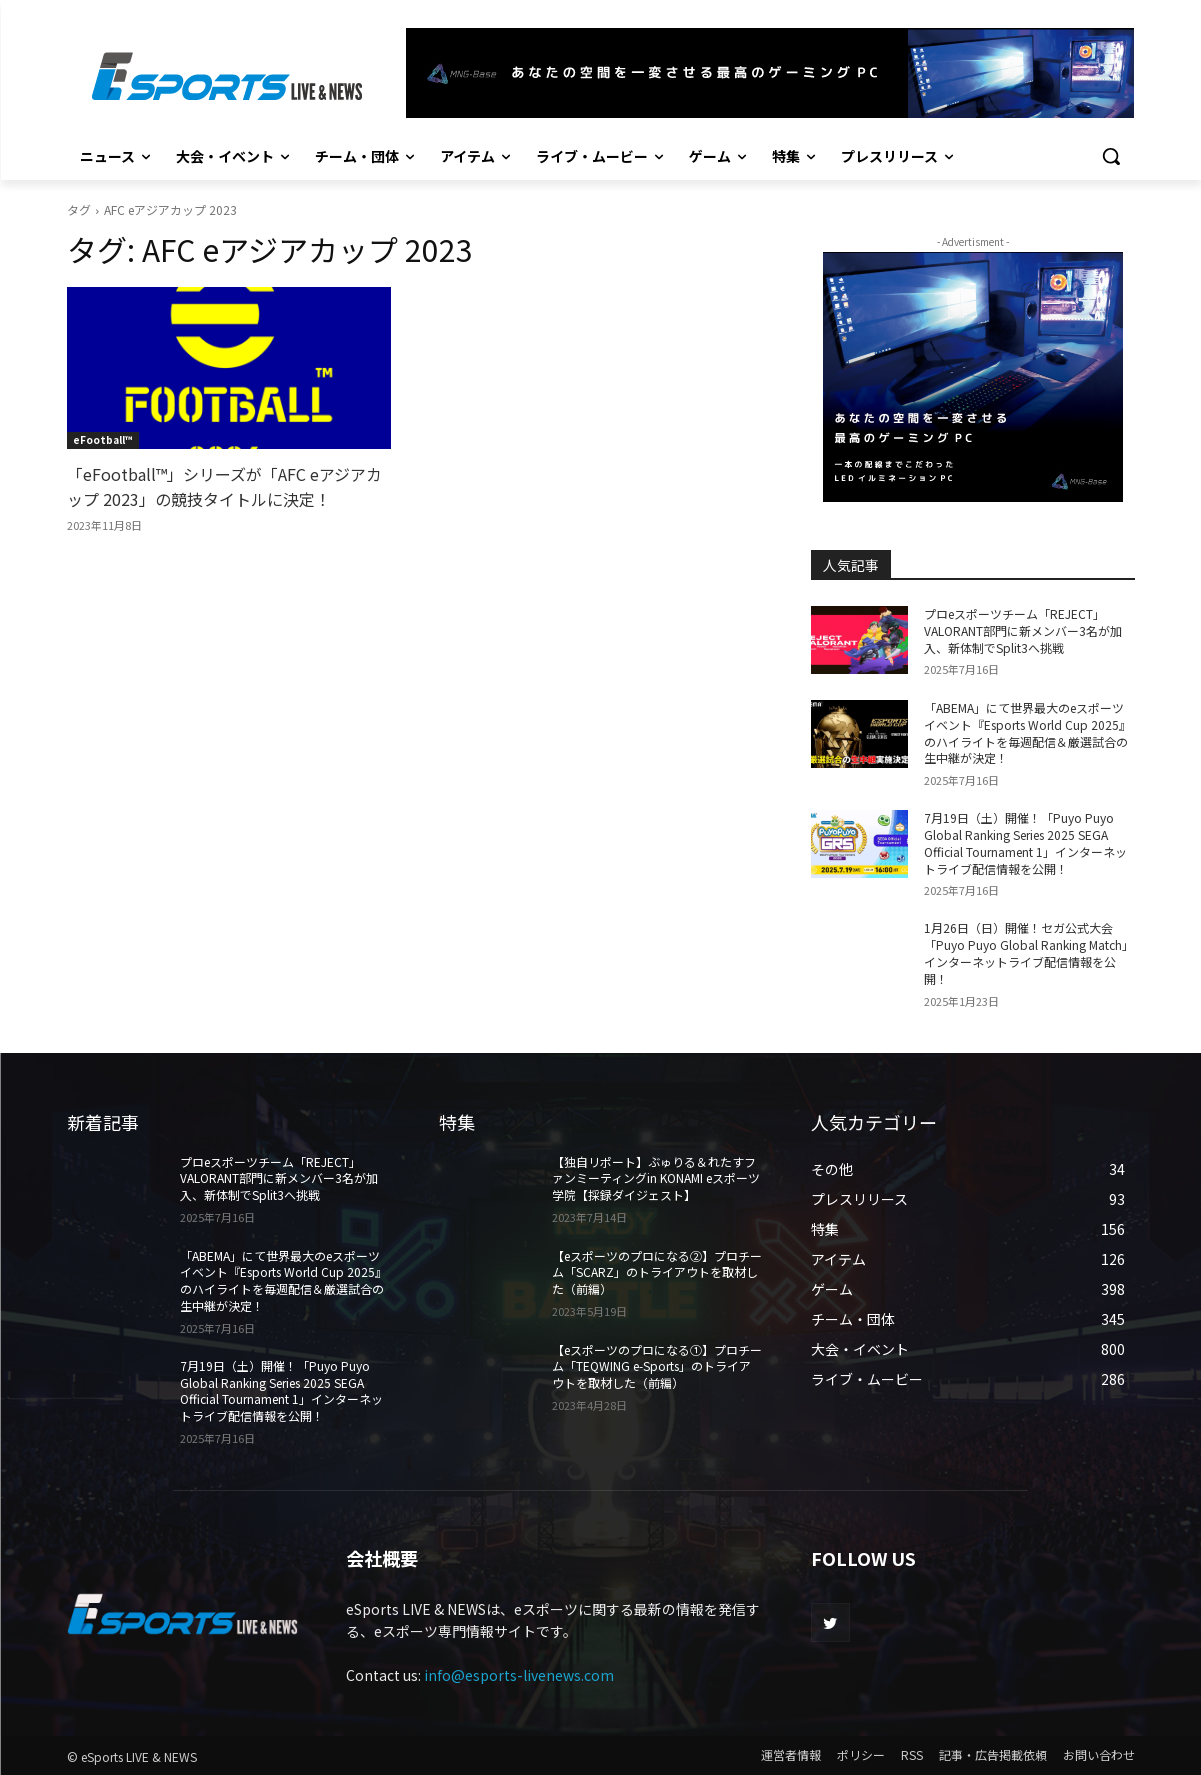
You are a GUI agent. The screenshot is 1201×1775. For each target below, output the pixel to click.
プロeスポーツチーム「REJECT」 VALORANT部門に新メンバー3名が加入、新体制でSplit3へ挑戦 (1023, 630)
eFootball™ (103, 439)
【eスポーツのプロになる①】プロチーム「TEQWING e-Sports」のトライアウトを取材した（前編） (657, 1366)
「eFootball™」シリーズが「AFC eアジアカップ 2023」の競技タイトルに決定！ (224, 486)
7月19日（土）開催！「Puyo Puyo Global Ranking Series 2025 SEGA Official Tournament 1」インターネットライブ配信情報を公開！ (1025, 842)
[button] (1111, 156)
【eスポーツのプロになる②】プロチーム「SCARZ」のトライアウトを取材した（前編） (657, 1272)
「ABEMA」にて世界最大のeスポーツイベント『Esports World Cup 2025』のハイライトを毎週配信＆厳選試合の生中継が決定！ (1027, 732)
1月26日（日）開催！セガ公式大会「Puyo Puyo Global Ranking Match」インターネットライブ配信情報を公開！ (1029, 952)
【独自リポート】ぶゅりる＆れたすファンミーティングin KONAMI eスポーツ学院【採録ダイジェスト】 (656, 1178)
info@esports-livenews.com (519, 1675)
